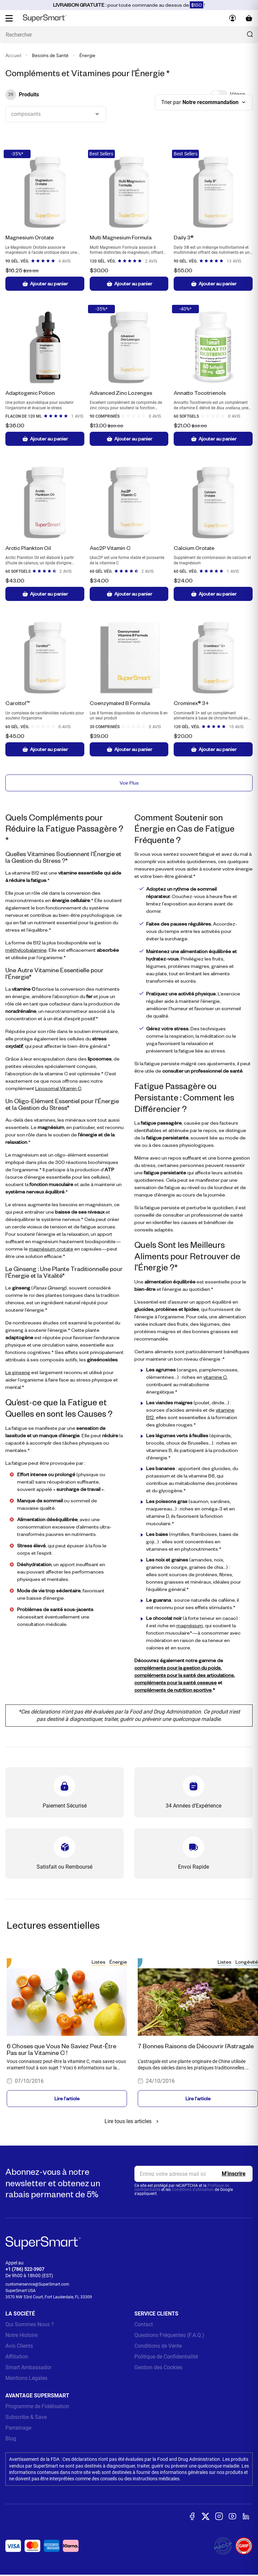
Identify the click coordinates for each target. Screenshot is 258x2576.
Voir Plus (129, 783)
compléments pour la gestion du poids (177, 1668)
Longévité (246, 1962)
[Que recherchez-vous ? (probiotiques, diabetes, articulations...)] (129, 34)
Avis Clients (19, 2346)
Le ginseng (17, 1372)
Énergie (118, 1962)
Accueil (13, 55)
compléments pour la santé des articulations (184, 1675)
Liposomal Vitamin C (58, 1088)
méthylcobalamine (26, 950)
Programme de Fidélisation (37, 2406)
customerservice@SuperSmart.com (37, 2284)
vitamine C (215, 1377)
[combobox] (55, 114)
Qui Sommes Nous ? (29, 2324)
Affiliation (16, 2356)
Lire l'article (67, 2098)
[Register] (234, 2174)
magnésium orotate (51, 1249)
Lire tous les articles (132, 2121)
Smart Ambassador (28, 2367)
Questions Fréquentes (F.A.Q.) (169, 2335)
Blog (10, 2438)
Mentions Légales (26, 2378)
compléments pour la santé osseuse (175, 1682)
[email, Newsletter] (193, 2174)
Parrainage (18, 2428)
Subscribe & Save (26, 2417)
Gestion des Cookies (158, 2367)
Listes (98, 1962)
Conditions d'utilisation (193, 2189)
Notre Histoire (21, 2335)
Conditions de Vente (158, 2346)
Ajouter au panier (45, 283)
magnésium (189, 1625)
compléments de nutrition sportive (173, 1690)
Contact (143, 2324)
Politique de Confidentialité (166, 2356)
